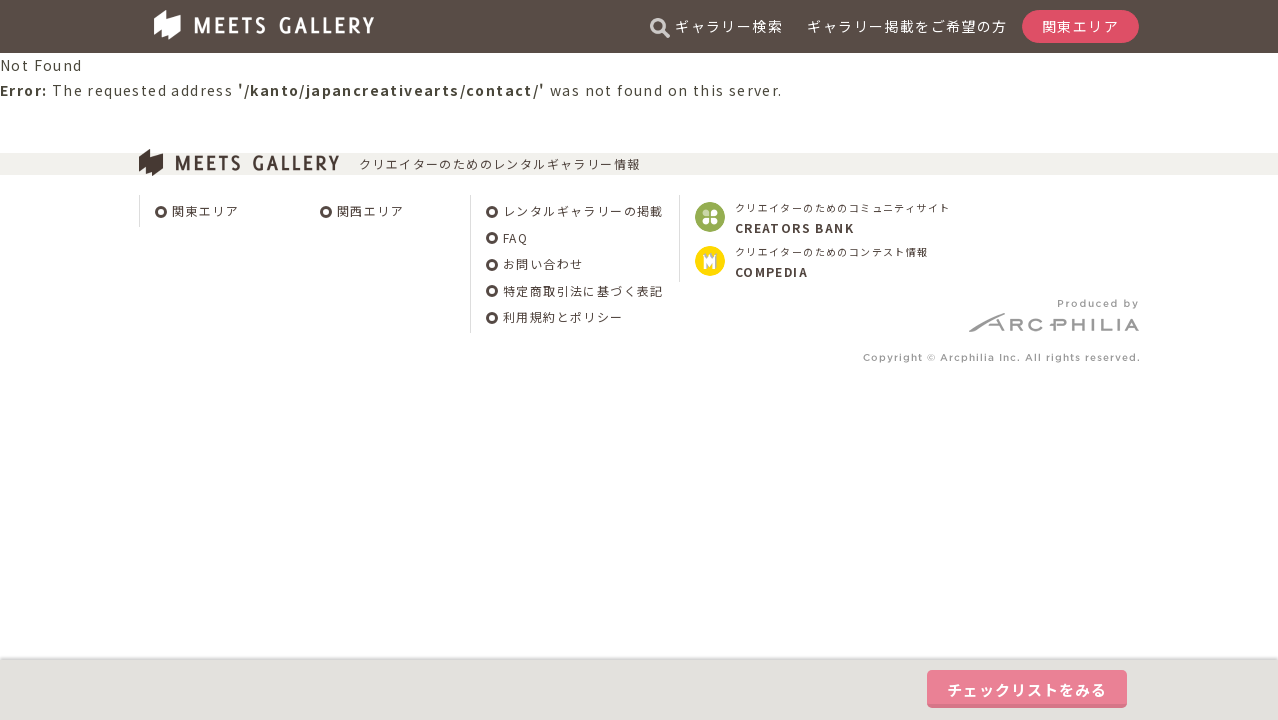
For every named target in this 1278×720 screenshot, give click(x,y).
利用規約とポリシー (563, 316)
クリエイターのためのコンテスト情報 (832, 262)
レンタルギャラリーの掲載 (583, 210)
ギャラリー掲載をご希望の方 (907, 26)
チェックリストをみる (1027, 689)
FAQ (515, 237)
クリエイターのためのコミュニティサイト (843, 218)
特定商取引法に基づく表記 (583, 290)
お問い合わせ (543, 263)
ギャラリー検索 (716, 27)
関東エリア (205, 210)
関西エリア (370, 210)
